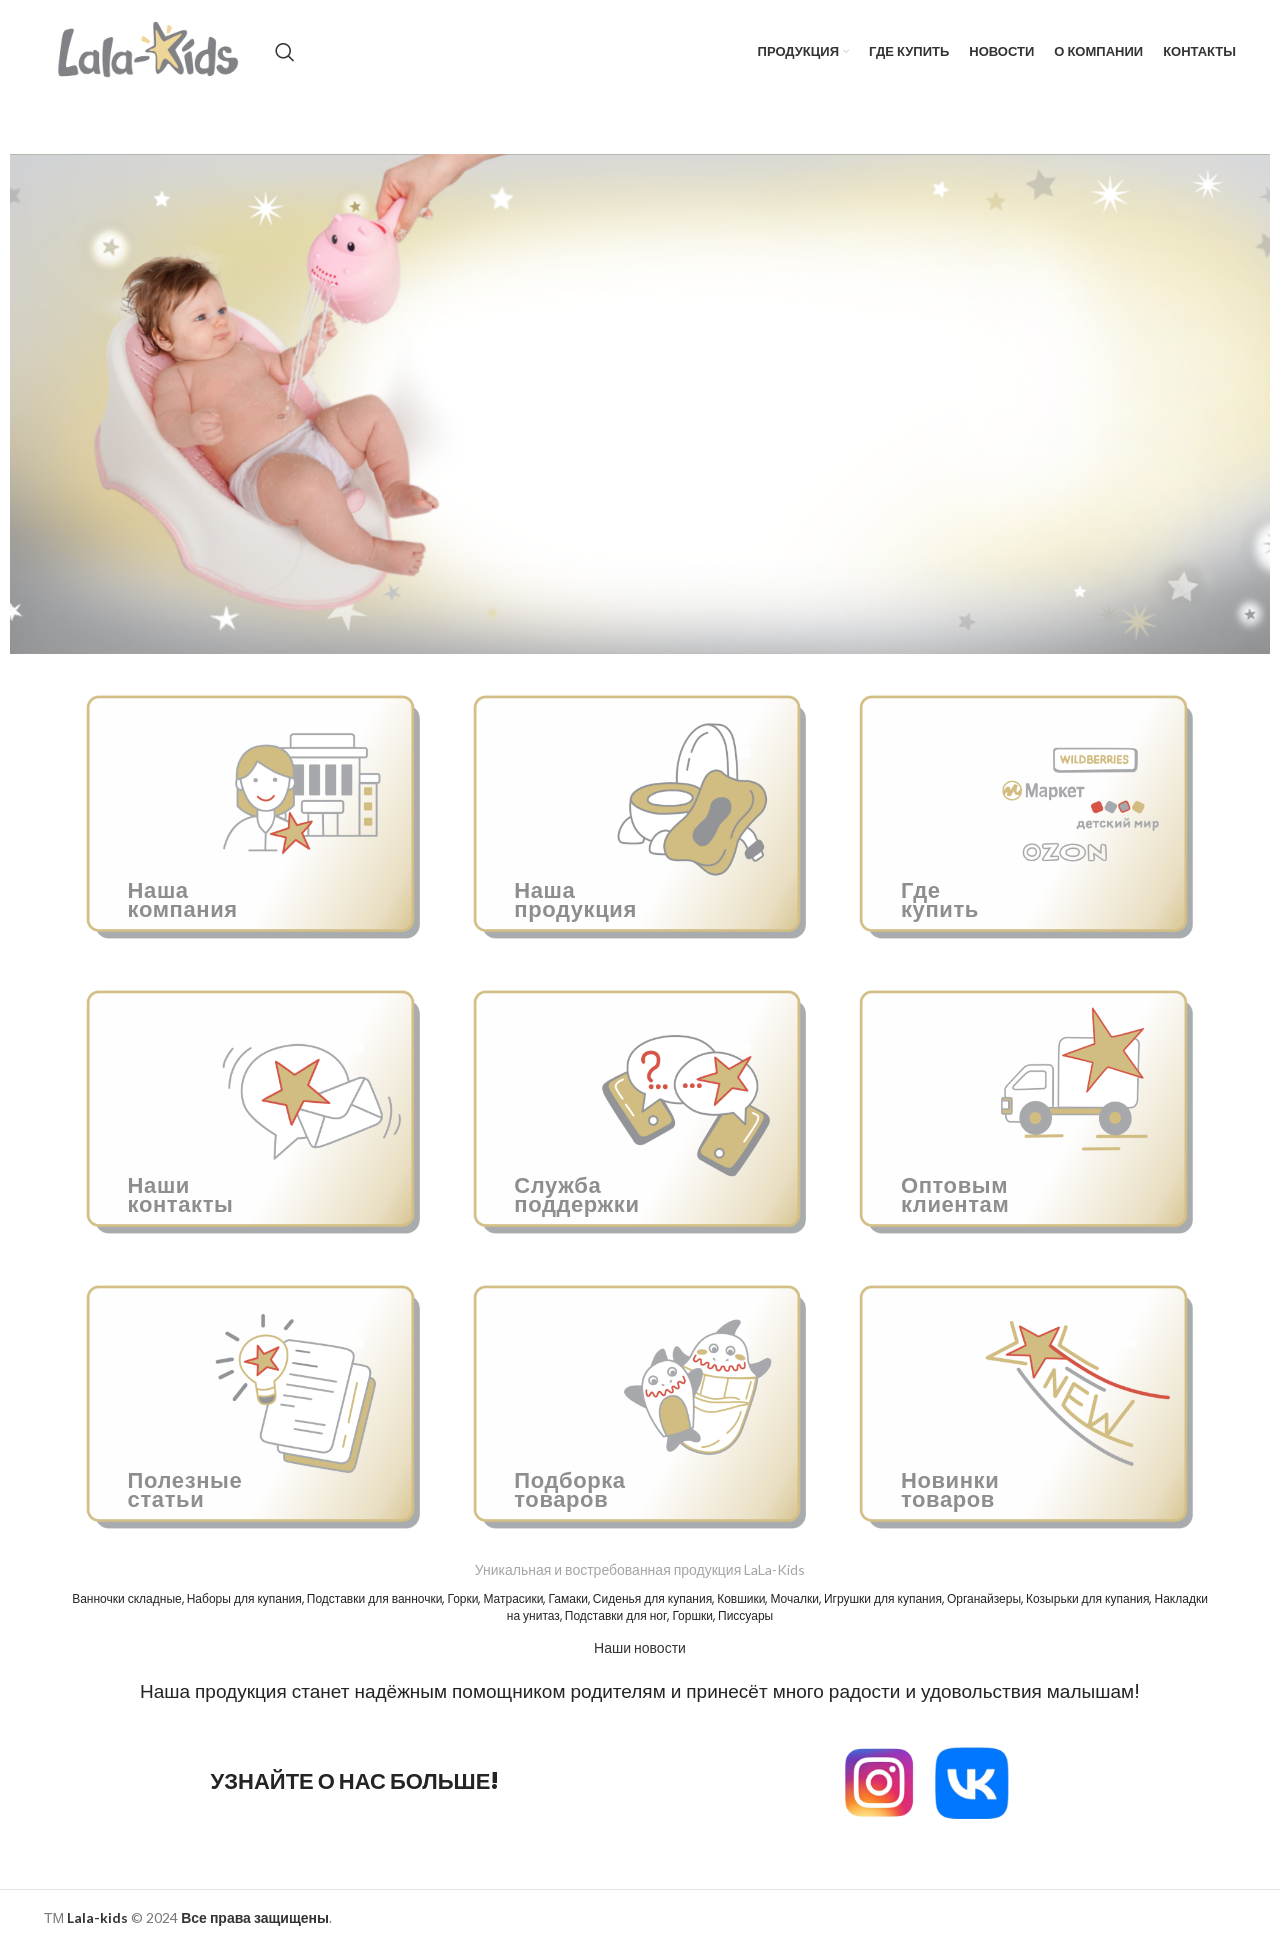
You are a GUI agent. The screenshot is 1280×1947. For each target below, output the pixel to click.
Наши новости (640, 1647)
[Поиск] (285, 52)
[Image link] (879, 1780)
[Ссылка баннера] (253, 811)
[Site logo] (149, 50)
